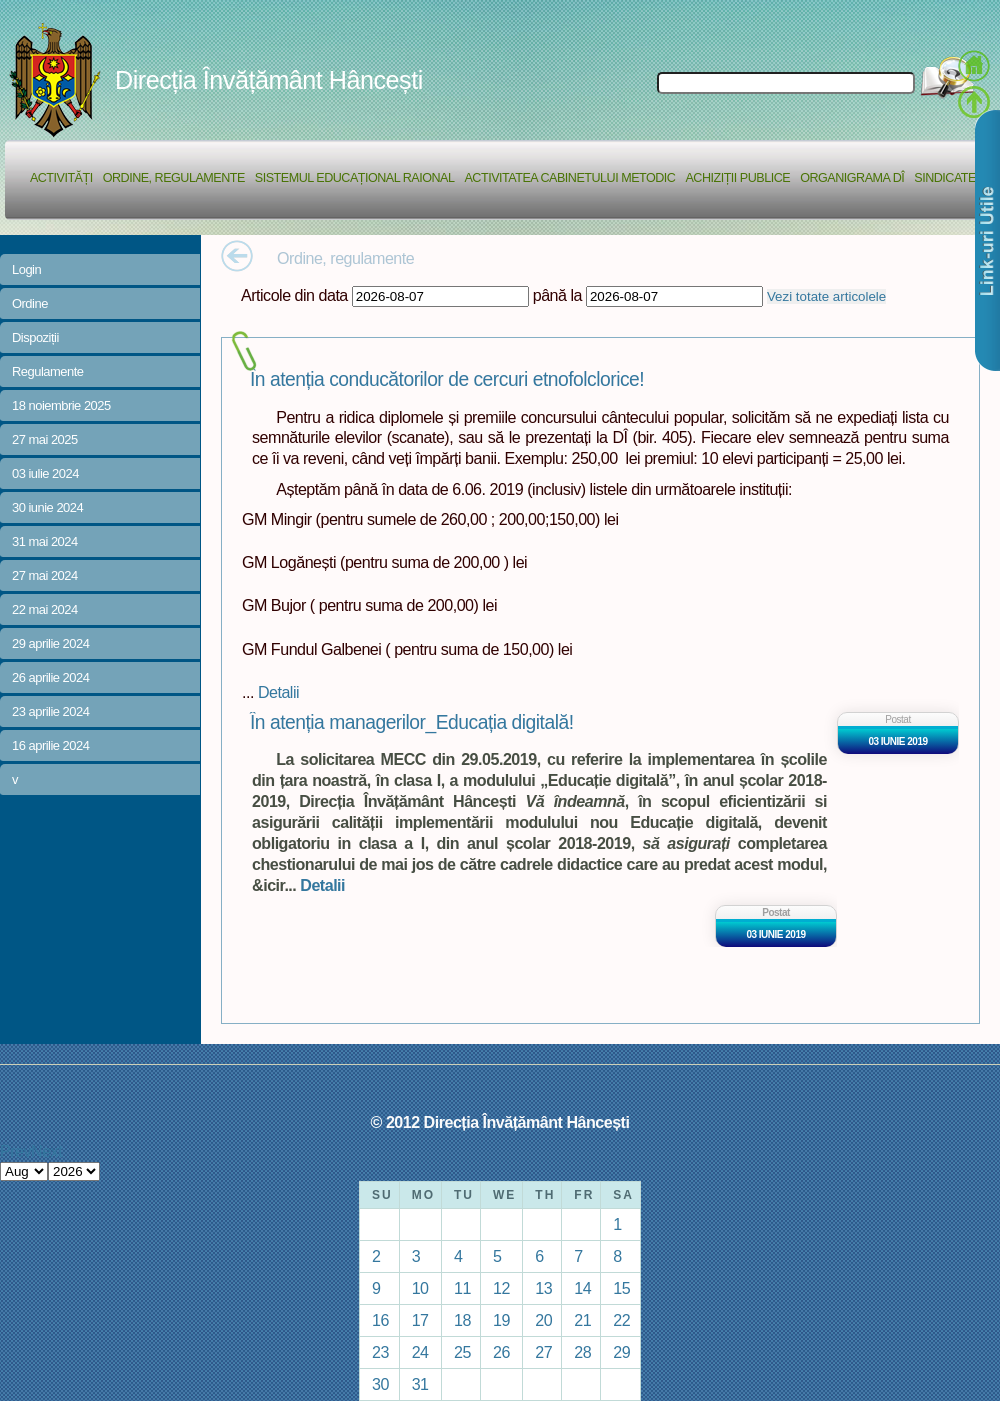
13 (543, 1288)
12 (501, 1288)
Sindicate (945, 178)
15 (621, 1288)
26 (501, 1352)
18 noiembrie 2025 (61, 405)
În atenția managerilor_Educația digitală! (412, 722)
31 (420, 1384)
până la (557, 295)
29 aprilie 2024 (50, 643)
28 (582, 1352)
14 (582, 1288)
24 (420, 1352)
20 (543, 1320)
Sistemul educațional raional (355, 178)
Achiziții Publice (737, 178)
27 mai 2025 (45, 439)
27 (543, 1352)
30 (380, 1384)
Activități (61, 178)
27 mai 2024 (45, 575)
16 (380, 1320)
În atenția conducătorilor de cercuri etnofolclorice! (447, 379)
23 (380, 1352)
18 (462, 1320)
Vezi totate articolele (826, 296)
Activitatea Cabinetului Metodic (569, 178)
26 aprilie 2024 (50, 677)
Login (26, 269)
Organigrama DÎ (852, 178)
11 (462, 1288)
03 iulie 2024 (45, 473)
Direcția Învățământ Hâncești (269, 80)
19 (501, 1320)
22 (621, 1320)
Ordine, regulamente (174, 178)
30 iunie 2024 (47, 507)
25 (462, 1352)
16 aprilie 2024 (50, 745)
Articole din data (294, 295)
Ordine (30, 303)
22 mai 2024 (45, 609)
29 (621, 1352)
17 (420, 1320)
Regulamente (47, 371)
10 (420, 1288)
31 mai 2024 (45, 541)
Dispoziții (35, 337)
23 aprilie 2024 (50, 711)
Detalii (278, 692)
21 (582, 1320)
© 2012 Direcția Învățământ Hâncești (500, 1122)
